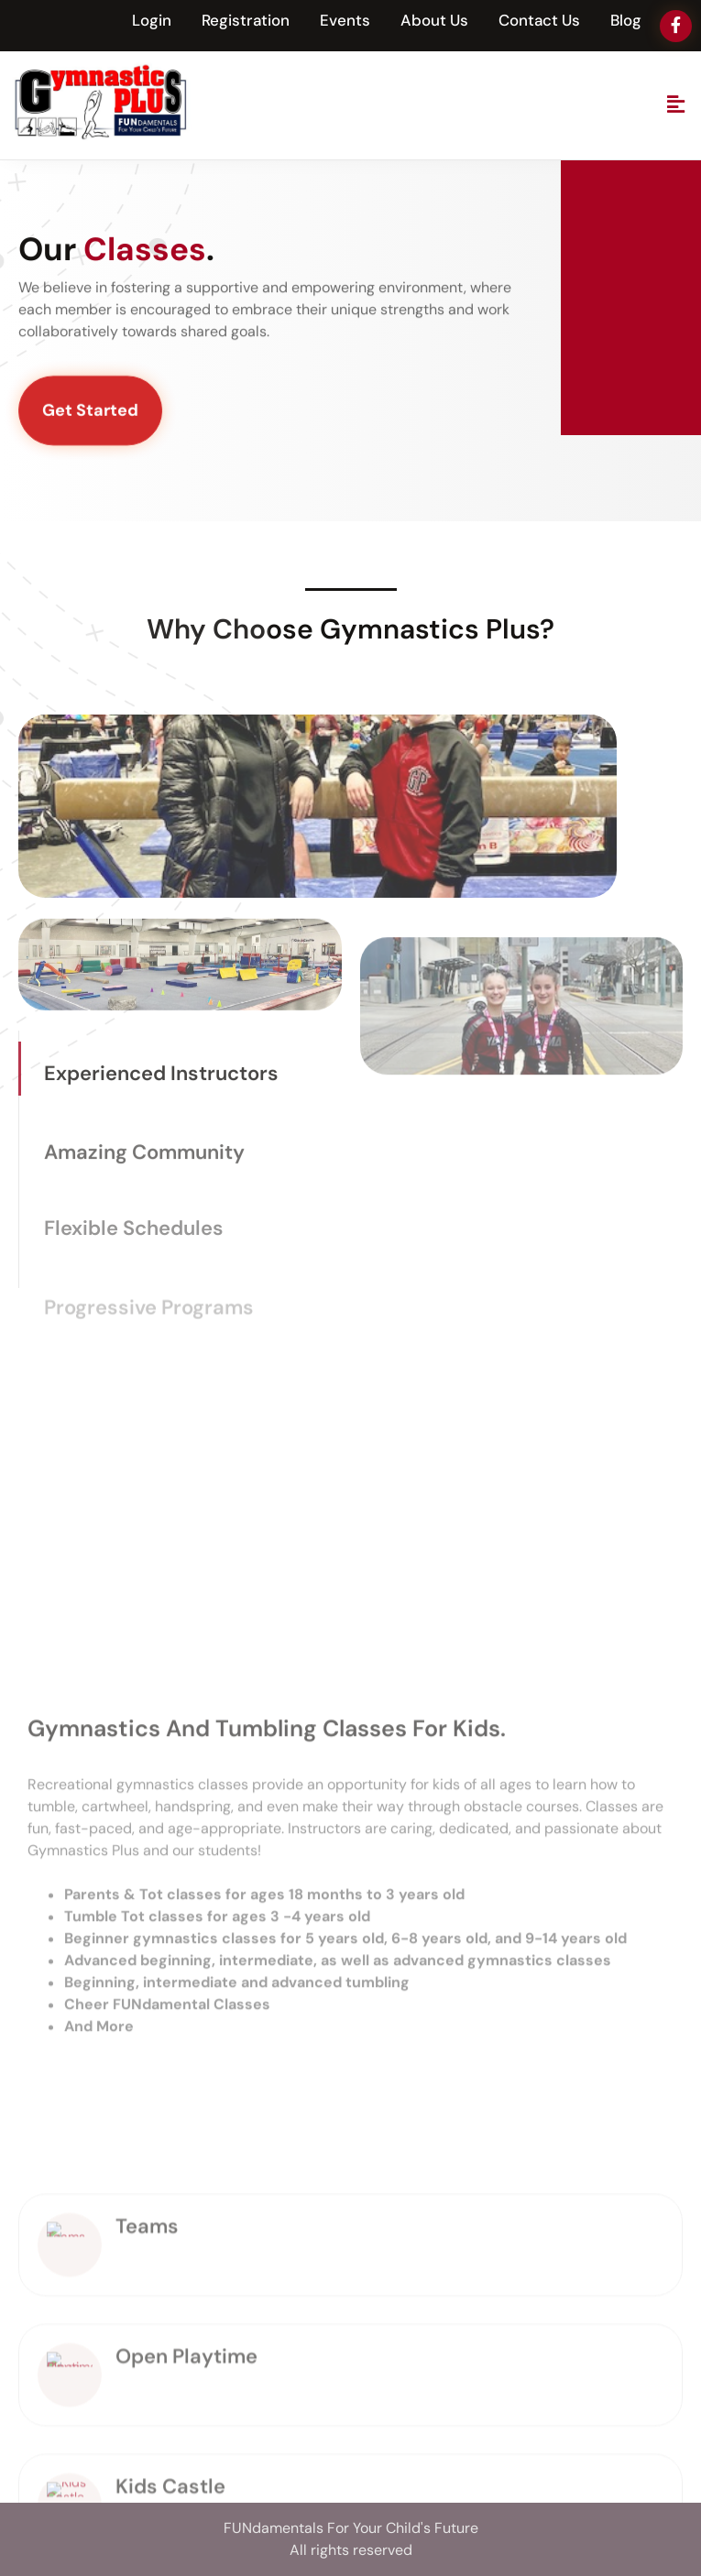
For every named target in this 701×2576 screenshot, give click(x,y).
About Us (434, 20)
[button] (676, 105)
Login (151, 20)
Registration (246, 20)
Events (345, 20)
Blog (625, 20)
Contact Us (539, 20)
